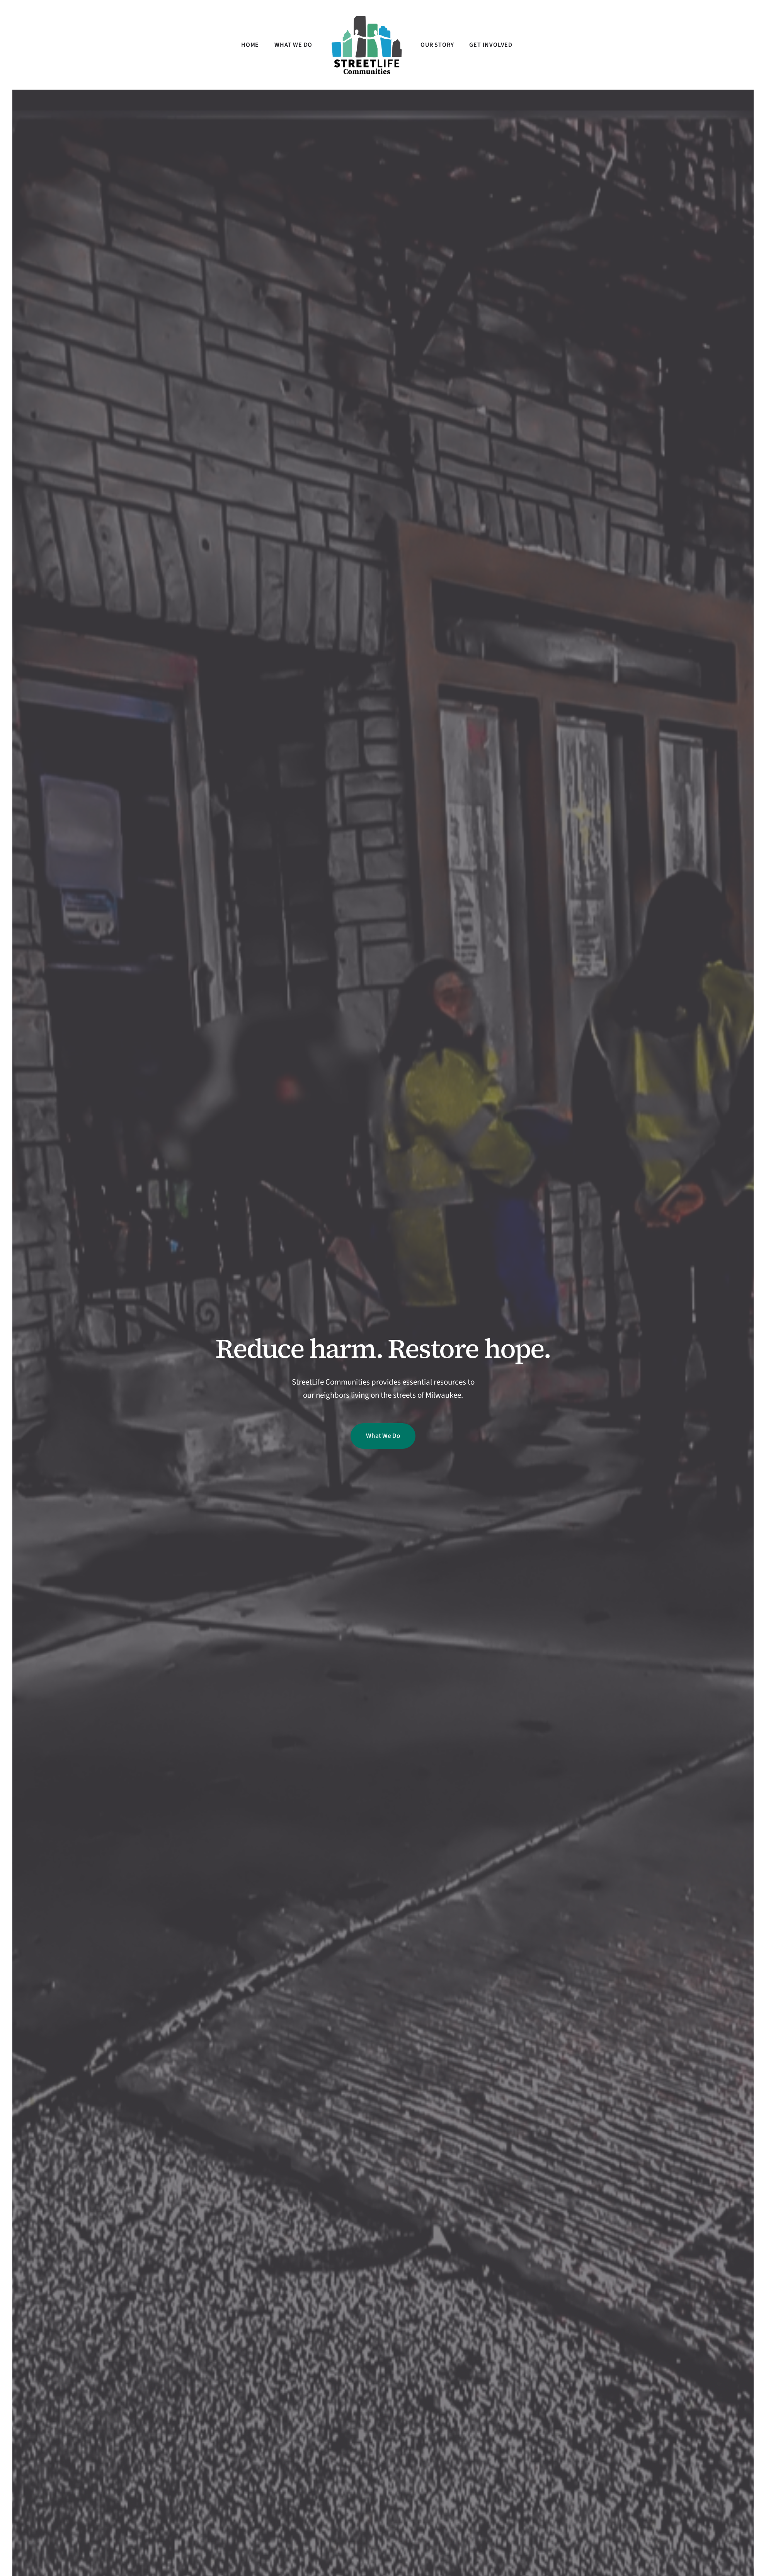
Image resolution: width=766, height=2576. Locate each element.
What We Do (383, 1436)
